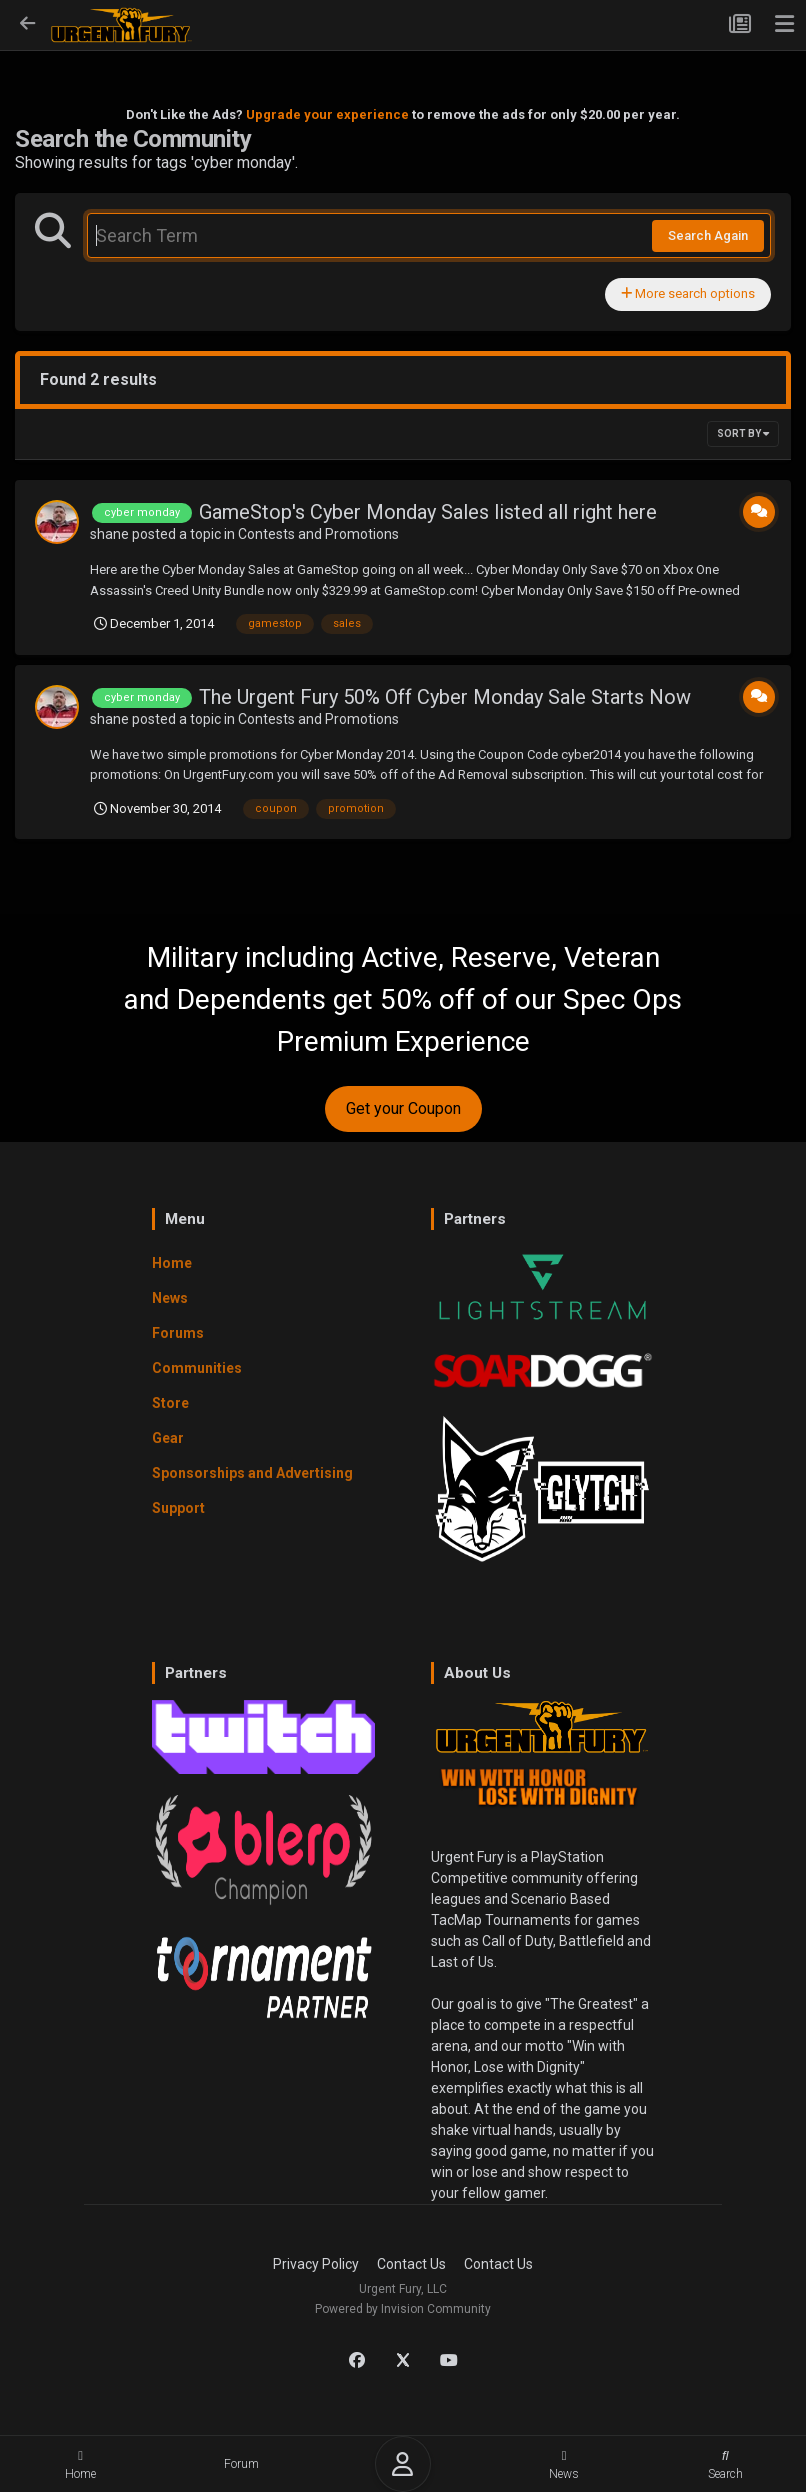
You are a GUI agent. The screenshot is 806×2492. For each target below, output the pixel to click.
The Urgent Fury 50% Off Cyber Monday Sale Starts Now (445, 697)
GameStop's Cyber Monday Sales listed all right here (428, 512)
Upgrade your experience (327, 114)
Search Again (708, 235)
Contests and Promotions (318, 534)
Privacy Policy (316, 2264)
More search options (688, 293)
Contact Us (411, 2264)
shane (109, 534)
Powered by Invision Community (403, 2309)
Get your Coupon (403, 1108)
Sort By (743, 433)
